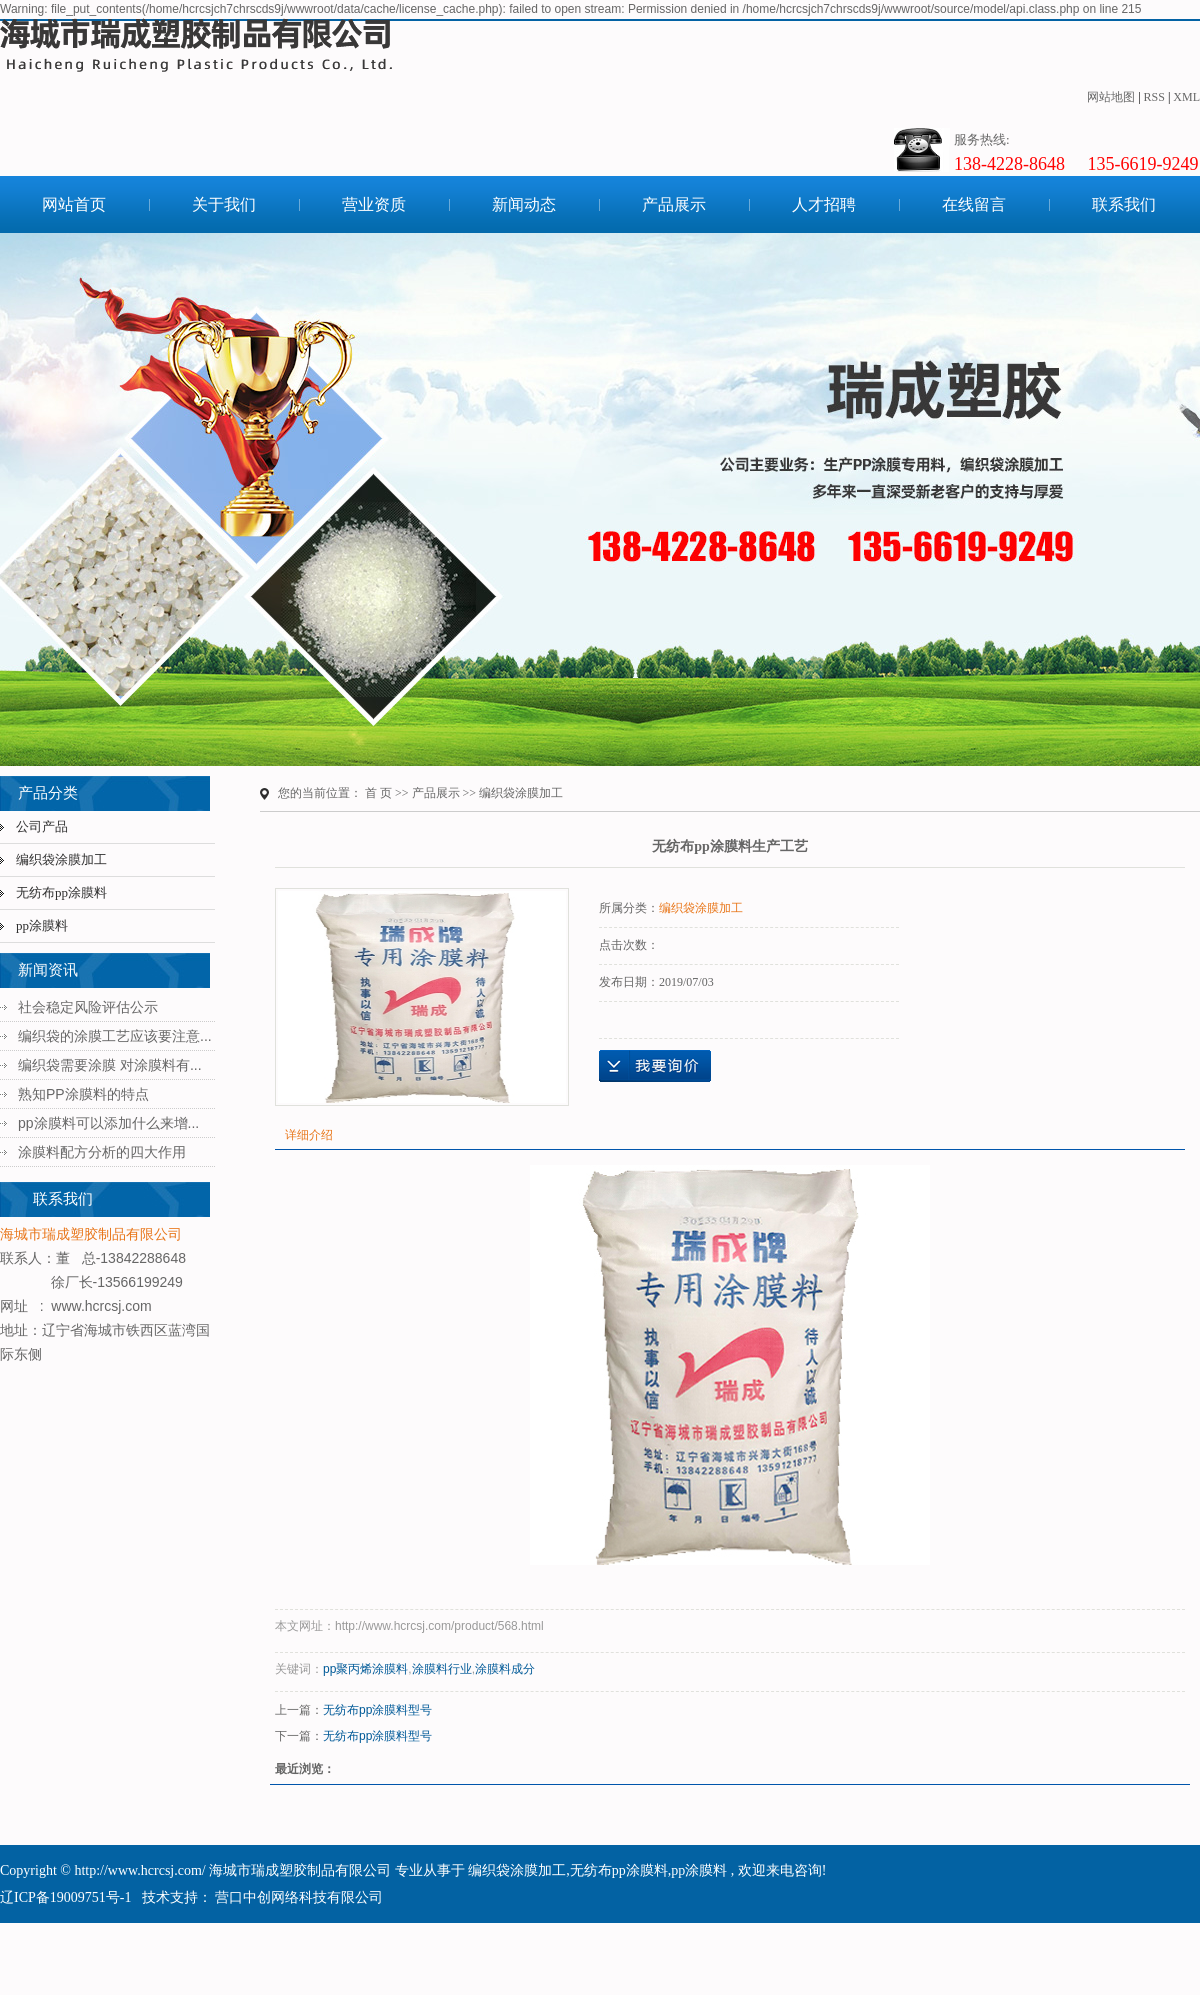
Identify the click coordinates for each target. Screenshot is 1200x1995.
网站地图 (1111, 97)
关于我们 (224, 204)
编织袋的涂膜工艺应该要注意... (115, 1036)
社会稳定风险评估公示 (88, 1007)
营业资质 (374, 204)
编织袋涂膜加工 (61, 859)
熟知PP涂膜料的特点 (83, 1094)
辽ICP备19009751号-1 (65, 1897)
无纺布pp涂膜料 (61, 892)
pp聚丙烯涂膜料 (365, 1669)
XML (1186, 97)
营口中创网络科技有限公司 (298, 1897)
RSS (1154, 97)
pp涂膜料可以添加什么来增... (108, 1123)
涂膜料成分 (505, 1669)
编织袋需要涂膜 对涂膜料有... (110, 1065)
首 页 (378, 793)
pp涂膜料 (42, 925)
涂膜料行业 (442, 1669)
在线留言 (974, 204)
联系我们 (1124, 204)
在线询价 (655, 1066)
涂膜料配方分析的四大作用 (102, 1152)
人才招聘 (824, 204)
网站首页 (74, 204)
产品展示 (674, 204)
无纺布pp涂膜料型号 (377, 1710)
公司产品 (42, 826)
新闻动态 (524, 204)
